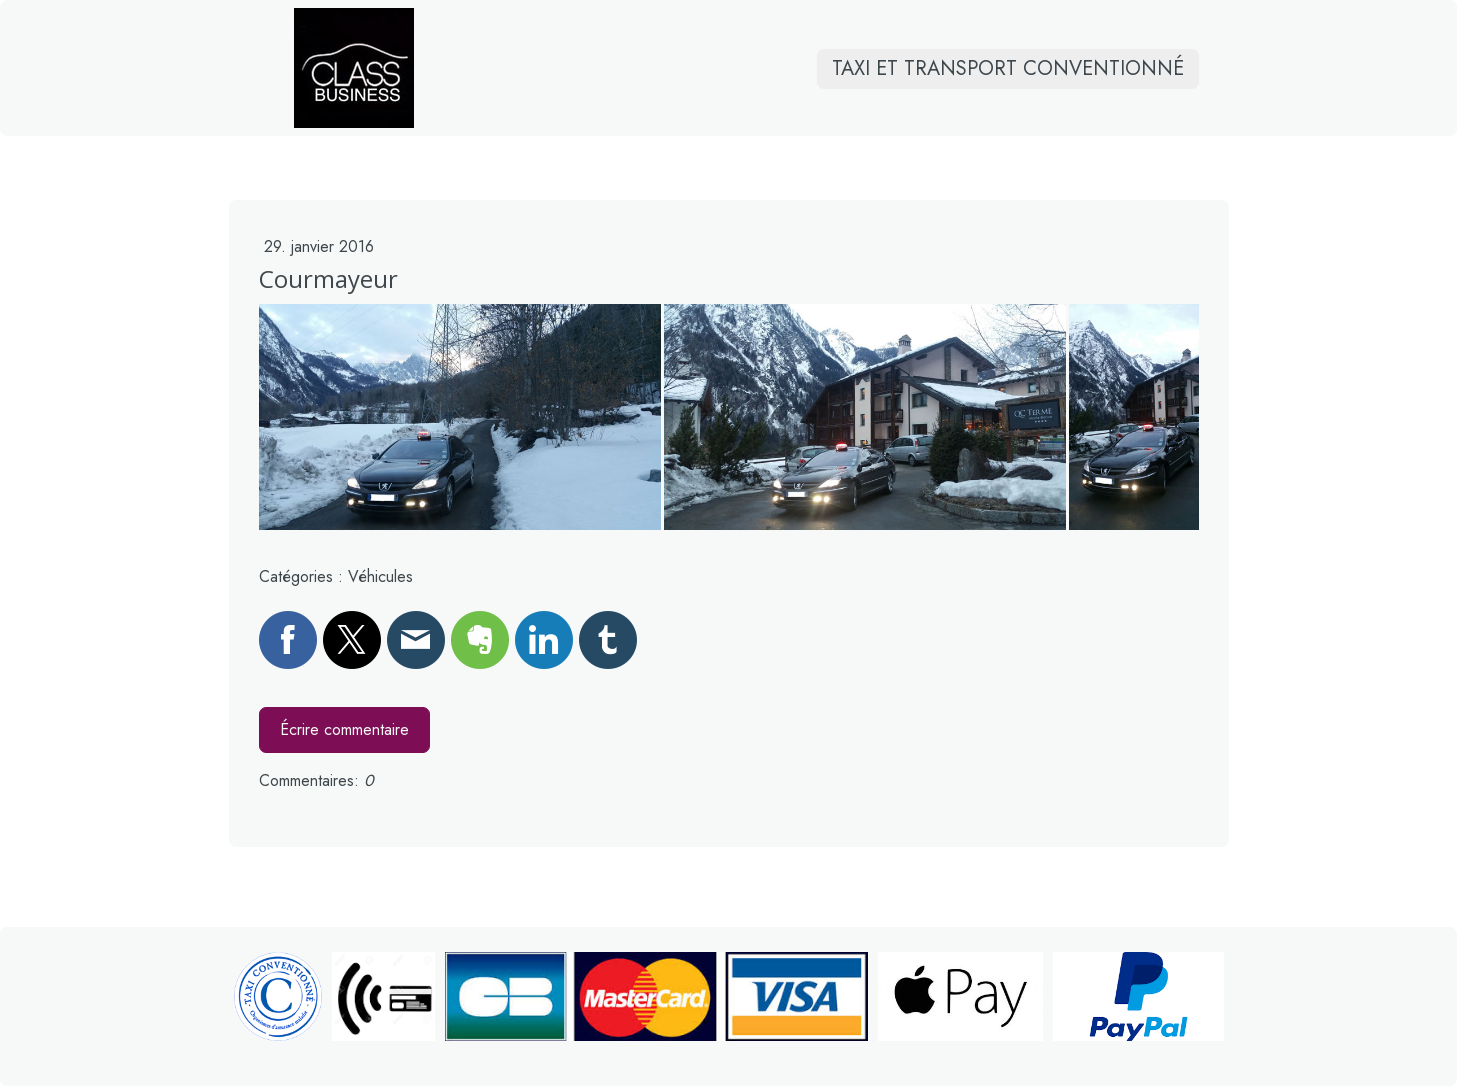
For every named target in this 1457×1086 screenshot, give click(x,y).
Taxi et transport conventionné (1008, 81)
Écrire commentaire (344, 729)
